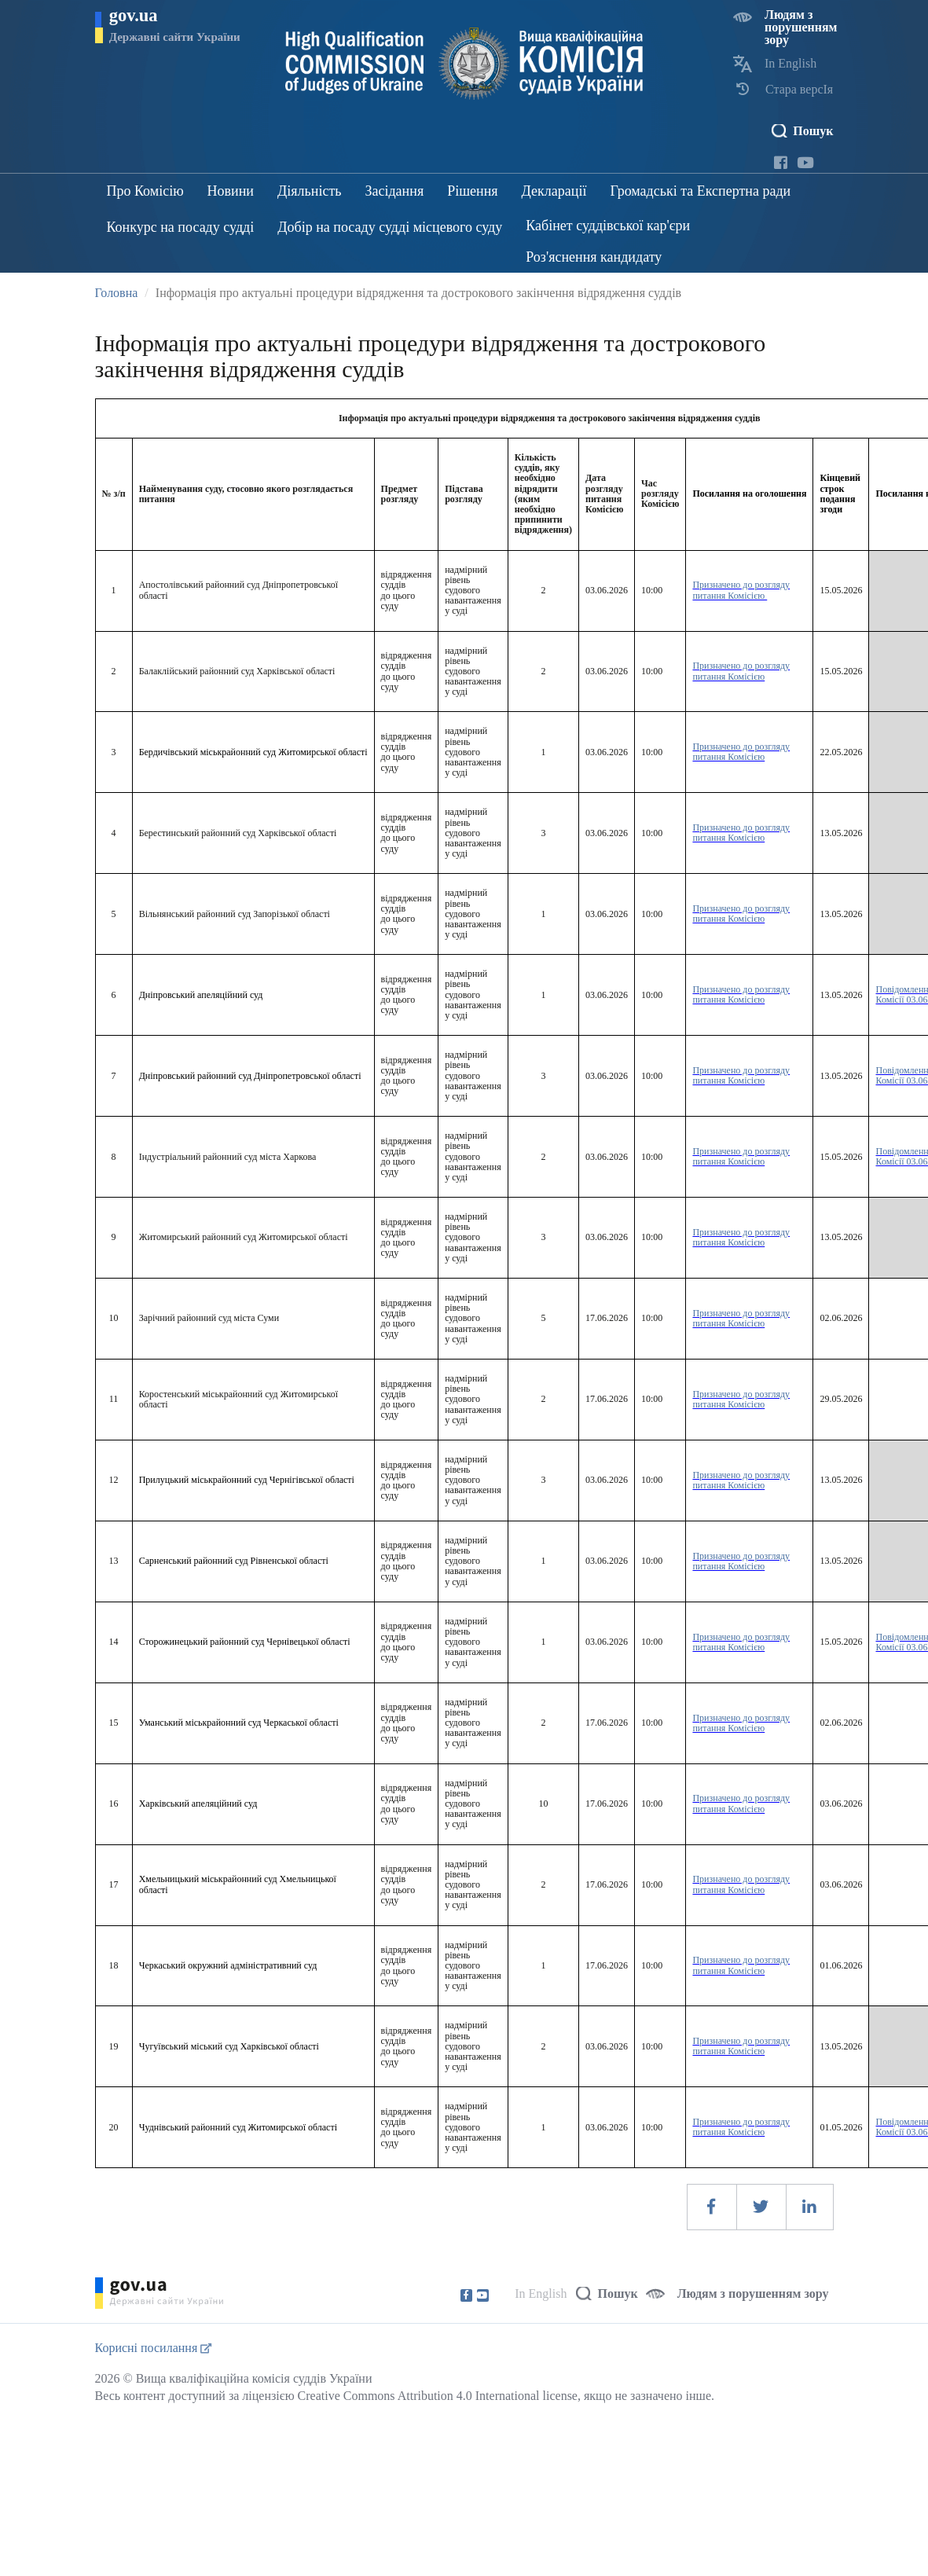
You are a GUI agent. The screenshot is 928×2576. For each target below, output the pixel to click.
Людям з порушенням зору (801, 27)
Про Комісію (145, 191)
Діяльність (309, 191)
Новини (230, 191)
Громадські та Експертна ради (700, 191)
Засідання (394, 191)
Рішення (472, 191)
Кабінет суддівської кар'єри (608, 225)
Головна (116, 292)
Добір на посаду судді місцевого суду (389, 227)
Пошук (813, 131)
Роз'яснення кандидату (594, 257)
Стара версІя (799, 89)
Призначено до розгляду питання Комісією (741, 589)
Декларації (554, 191)
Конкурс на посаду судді (181, 227)
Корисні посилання (153, 2347)
